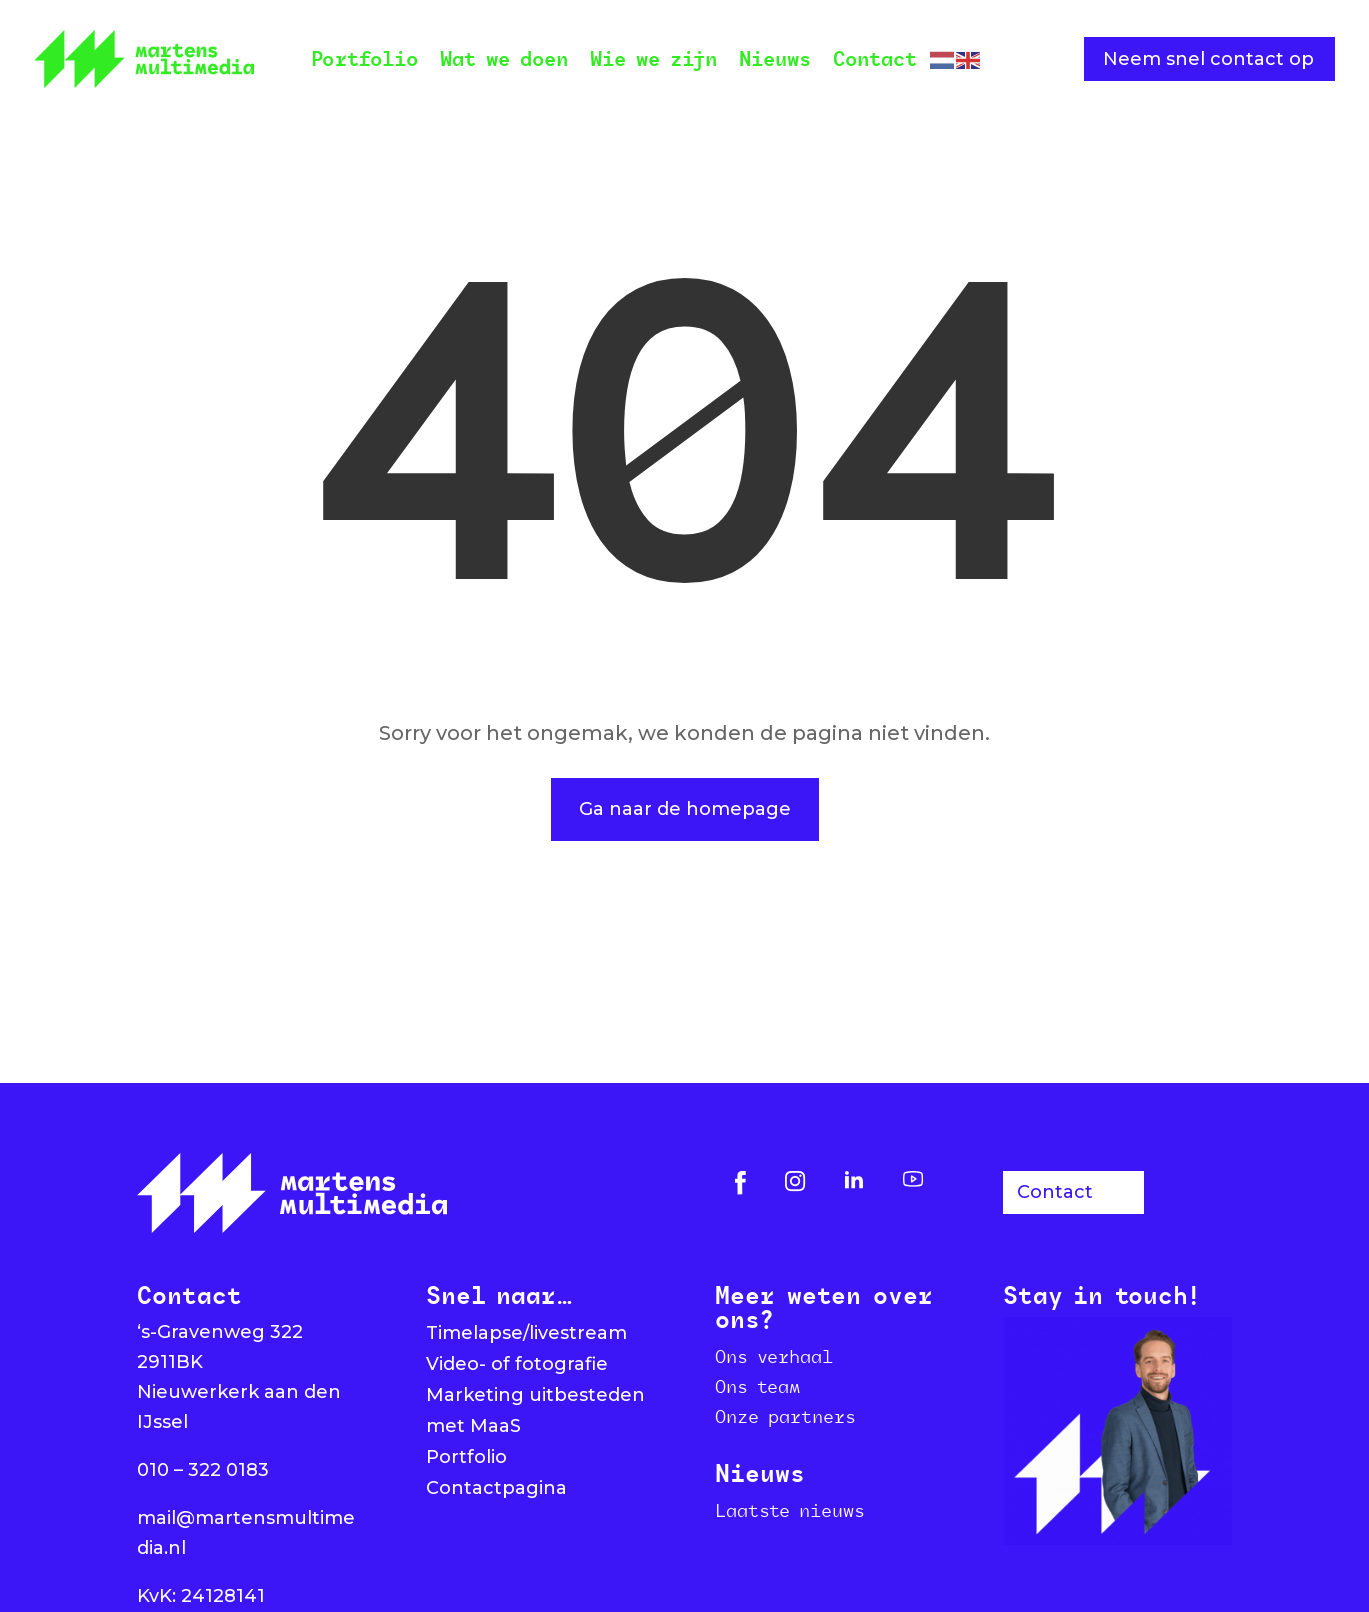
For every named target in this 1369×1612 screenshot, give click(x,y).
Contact (875, 58)
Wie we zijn (653, 58)
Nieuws (775, 58)
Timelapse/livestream (526, 1333)
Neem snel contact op (1208, 59)
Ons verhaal (774, 1356)
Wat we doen (504, 58)
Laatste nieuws (790, 1510)
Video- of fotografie (517, 1364)
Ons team (757, 1386)
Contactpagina (496, 1488)
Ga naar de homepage (685, 809)
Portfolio (364, 58)
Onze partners (785, 1416)
